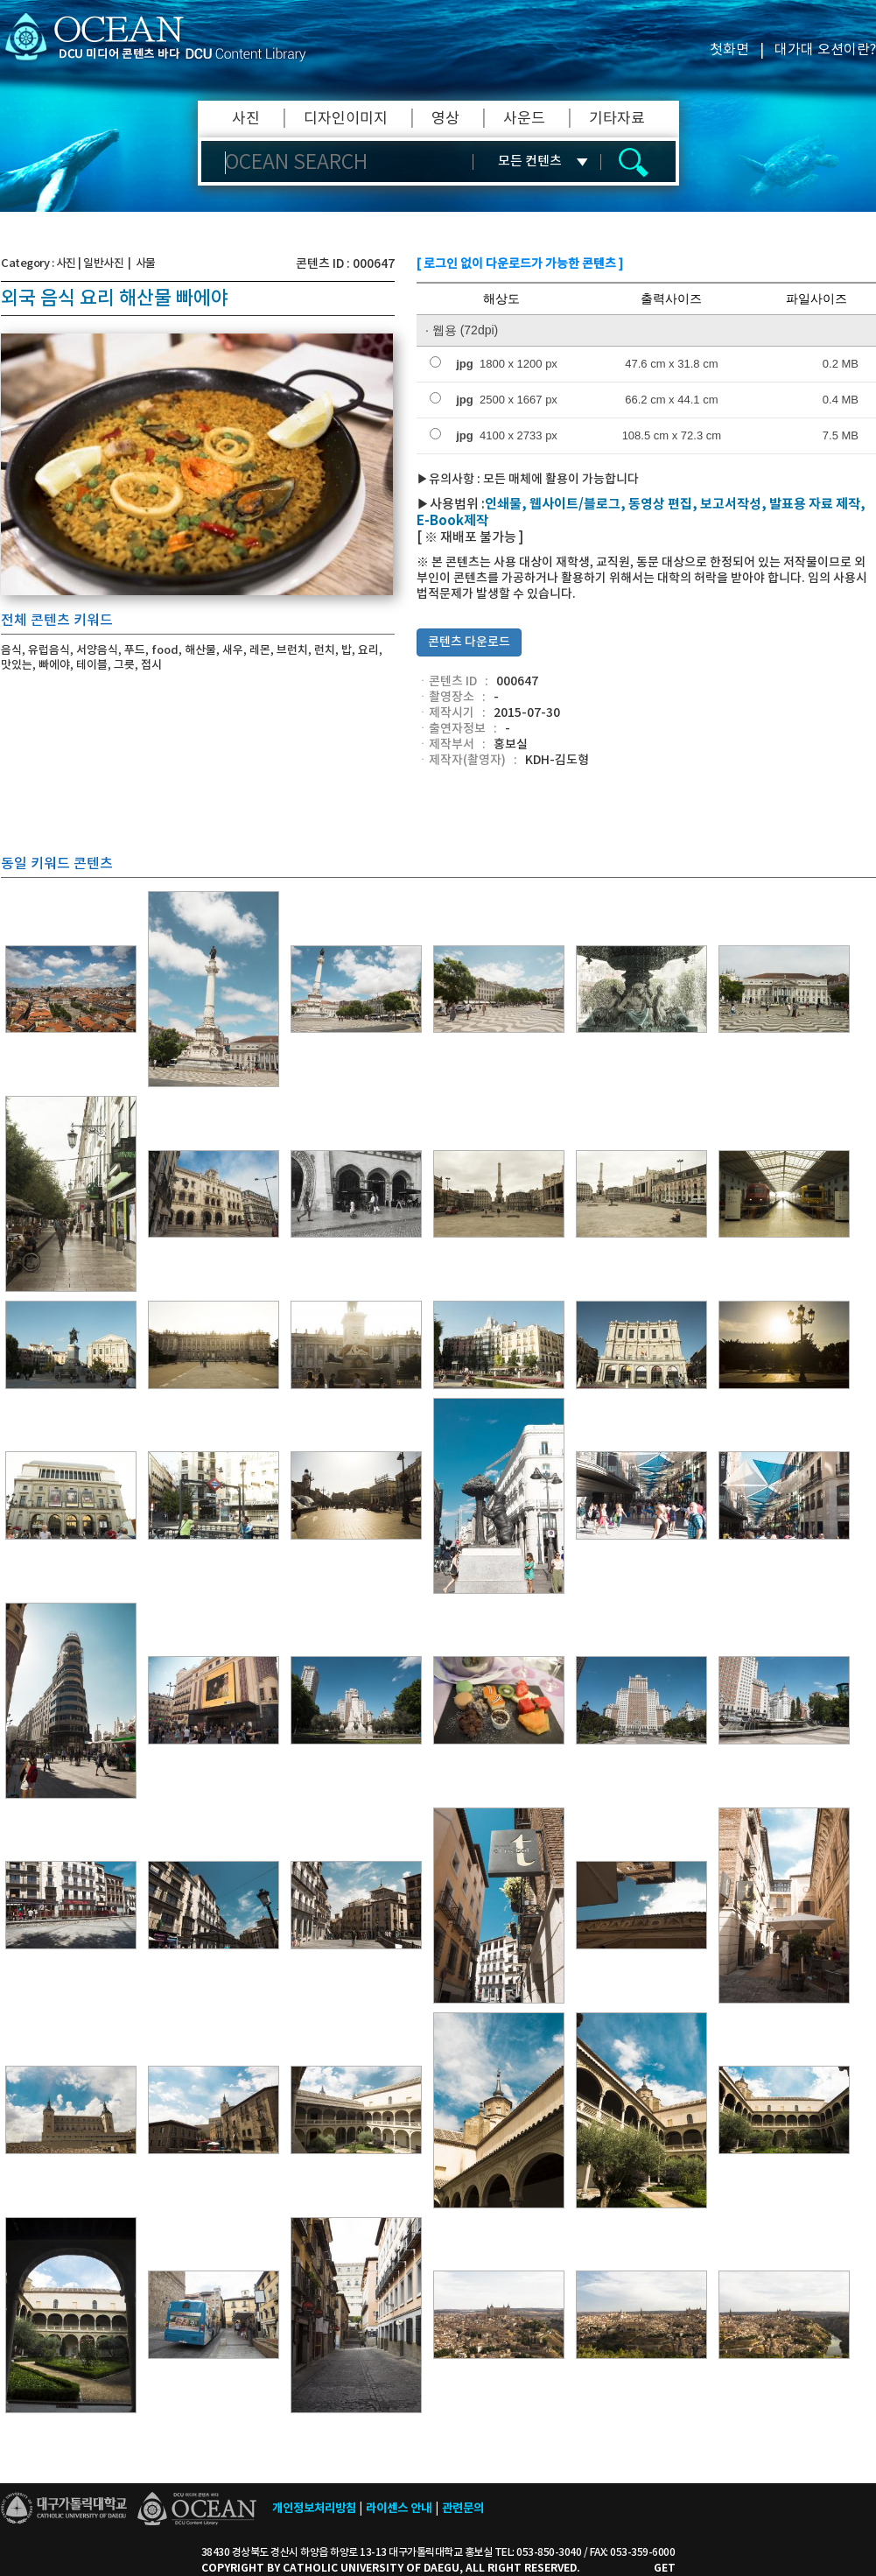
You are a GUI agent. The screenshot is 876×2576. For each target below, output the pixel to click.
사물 (146, 263)
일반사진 (103, 263)
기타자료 (617, 119)
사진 (246, 119)
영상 (445, 119)
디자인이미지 (346, 119)
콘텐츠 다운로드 (469, 642)
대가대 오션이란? (825, 50)
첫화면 (729, 50)
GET (665, 2568)
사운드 (524, 119)
